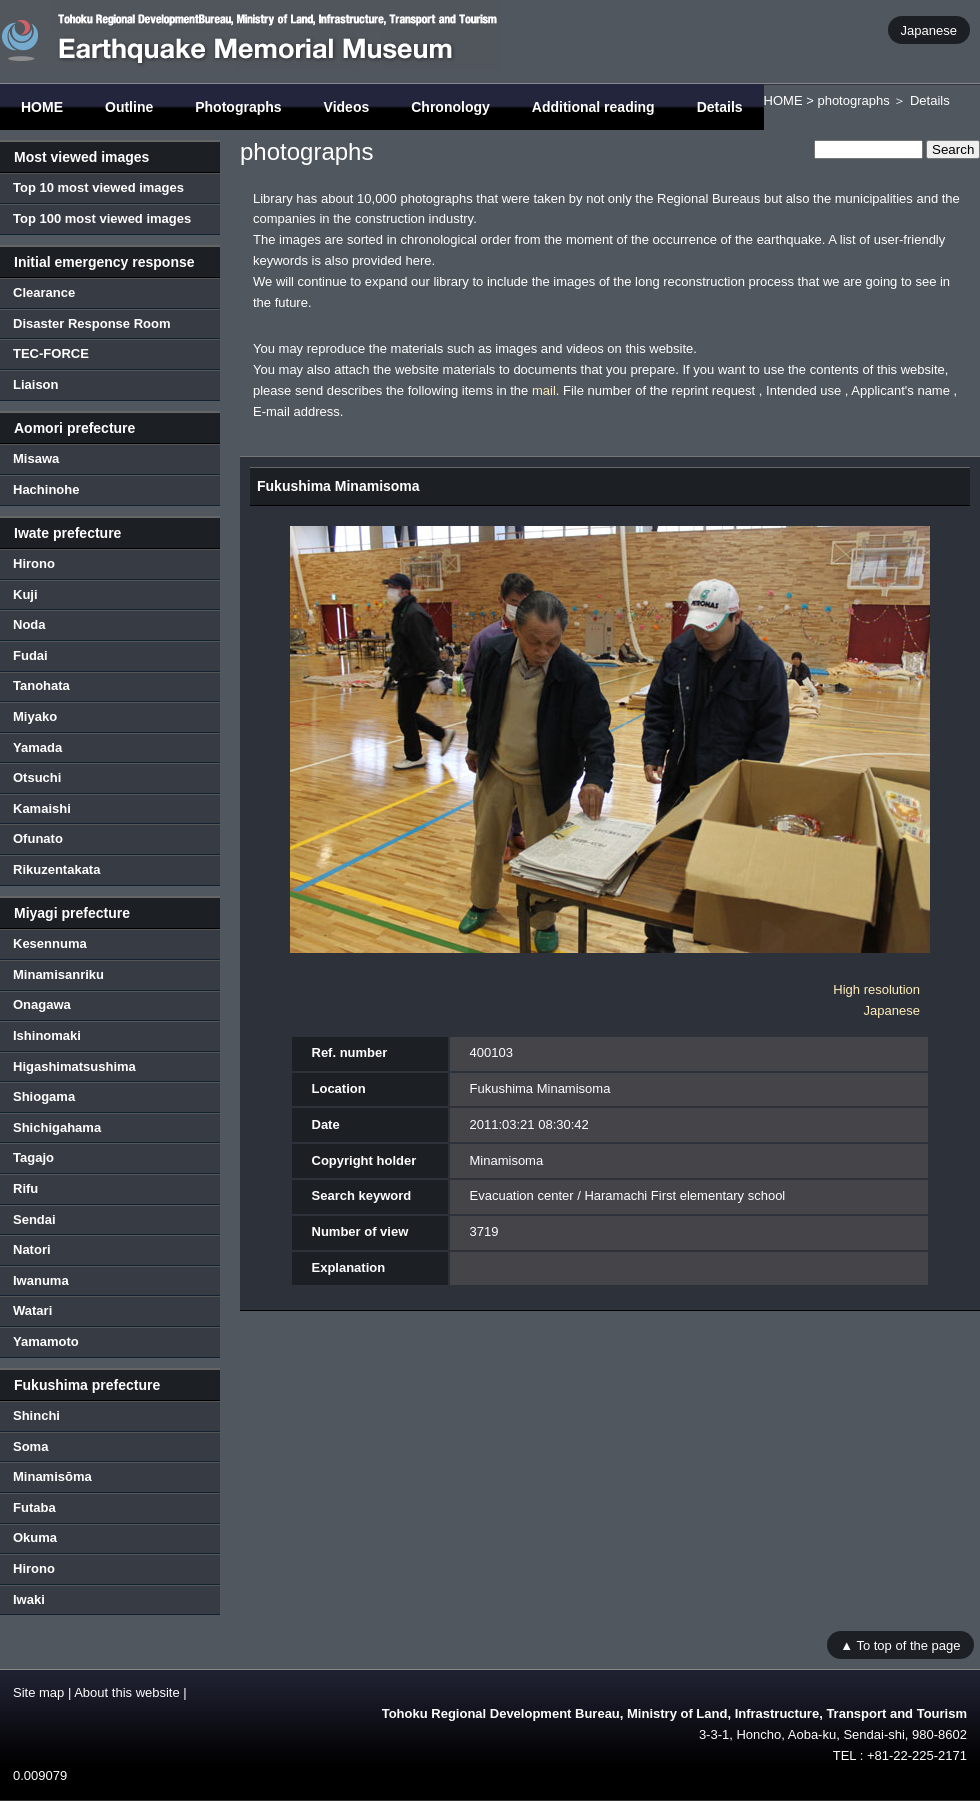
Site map (38, 1692)
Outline (129, 107)
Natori (32, 1249)
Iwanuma (41, 1280)
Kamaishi (42, 808)
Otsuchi (37, 777)
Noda (29, 624)
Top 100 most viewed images (102, 218)
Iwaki (29, 1599)
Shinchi (36, 1415)
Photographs (238, 107)
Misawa (36, 458)
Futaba (34, 1507)
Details (720, 107)
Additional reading (593, 107)
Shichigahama (57, 1127)
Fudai (30, 655)
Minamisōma (52, 1476)
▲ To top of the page (900, 1644)
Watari (32, 1310)
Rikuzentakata (56, 869)
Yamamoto (46, 1341)
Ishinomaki (47, 1035)
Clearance (44, 292)
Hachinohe (46, 489)
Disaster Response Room (92, 323)
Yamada (37, 747)
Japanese (929, 29)
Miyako (35, 716)
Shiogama (44, 1096)
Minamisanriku (58, 974)
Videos (347, 107)
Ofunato (38, 838)
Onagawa (42, 1004)
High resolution (876, 989)
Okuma (35, 1537)
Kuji (25, 594)
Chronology (450, 107)
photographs (853, 100)
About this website (127, 1692)
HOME (42, 107)
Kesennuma (50, 943)
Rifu (25, 1188)
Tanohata (41, 685)
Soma (30, 1446)
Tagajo (33, 1157)
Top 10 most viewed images (98, 187)
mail (544, 390)
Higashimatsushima (74, 1066)
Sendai (34, 1219)
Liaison (36, 384)
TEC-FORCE (51, 353)
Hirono (34, 563)
